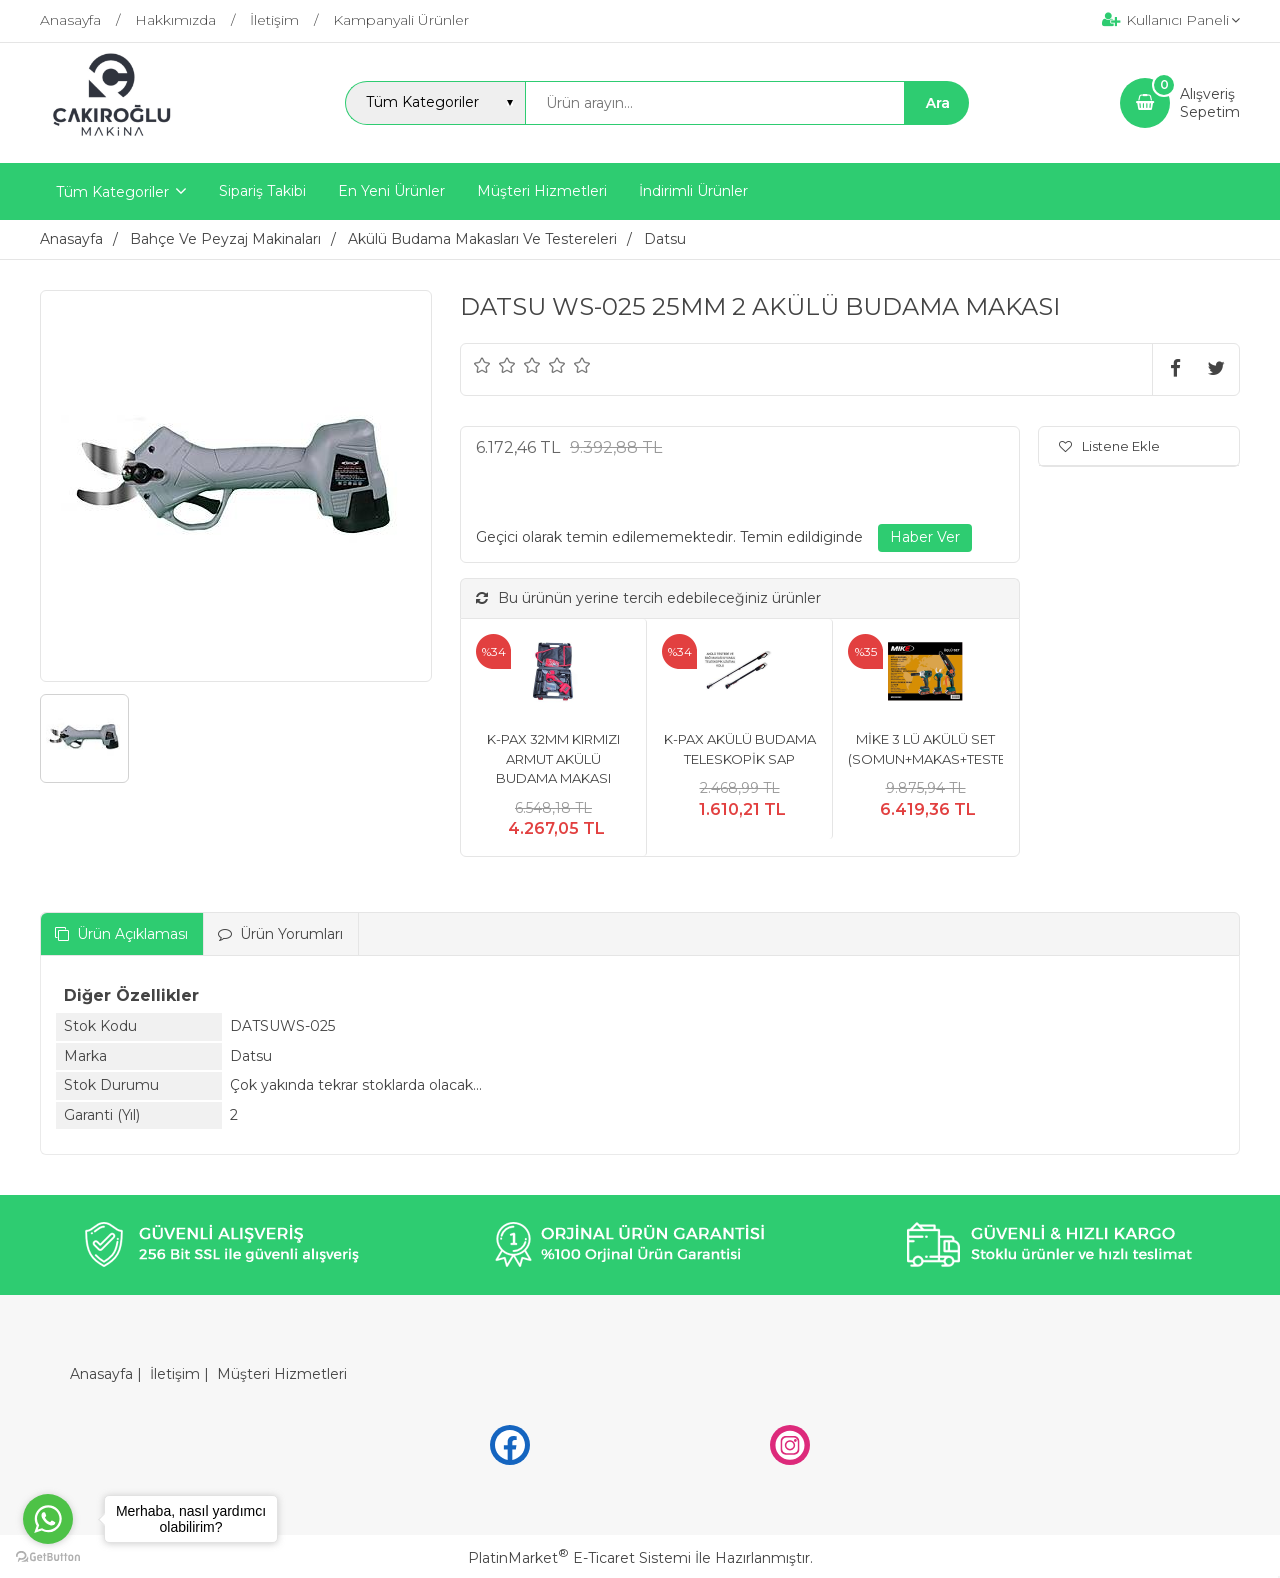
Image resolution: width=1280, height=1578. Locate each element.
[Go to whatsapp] (48, 1519)
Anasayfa (101, 1374)
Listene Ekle (1109, 446)
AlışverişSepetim (1210, 103)
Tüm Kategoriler (112, 192)
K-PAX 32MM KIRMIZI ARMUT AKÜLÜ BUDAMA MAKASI (553, 758)
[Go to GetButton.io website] (48, 1557)
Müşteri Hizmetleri (282, 1374)
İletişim (175, 1374)
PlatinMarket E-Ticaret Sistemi (579, 1558)
